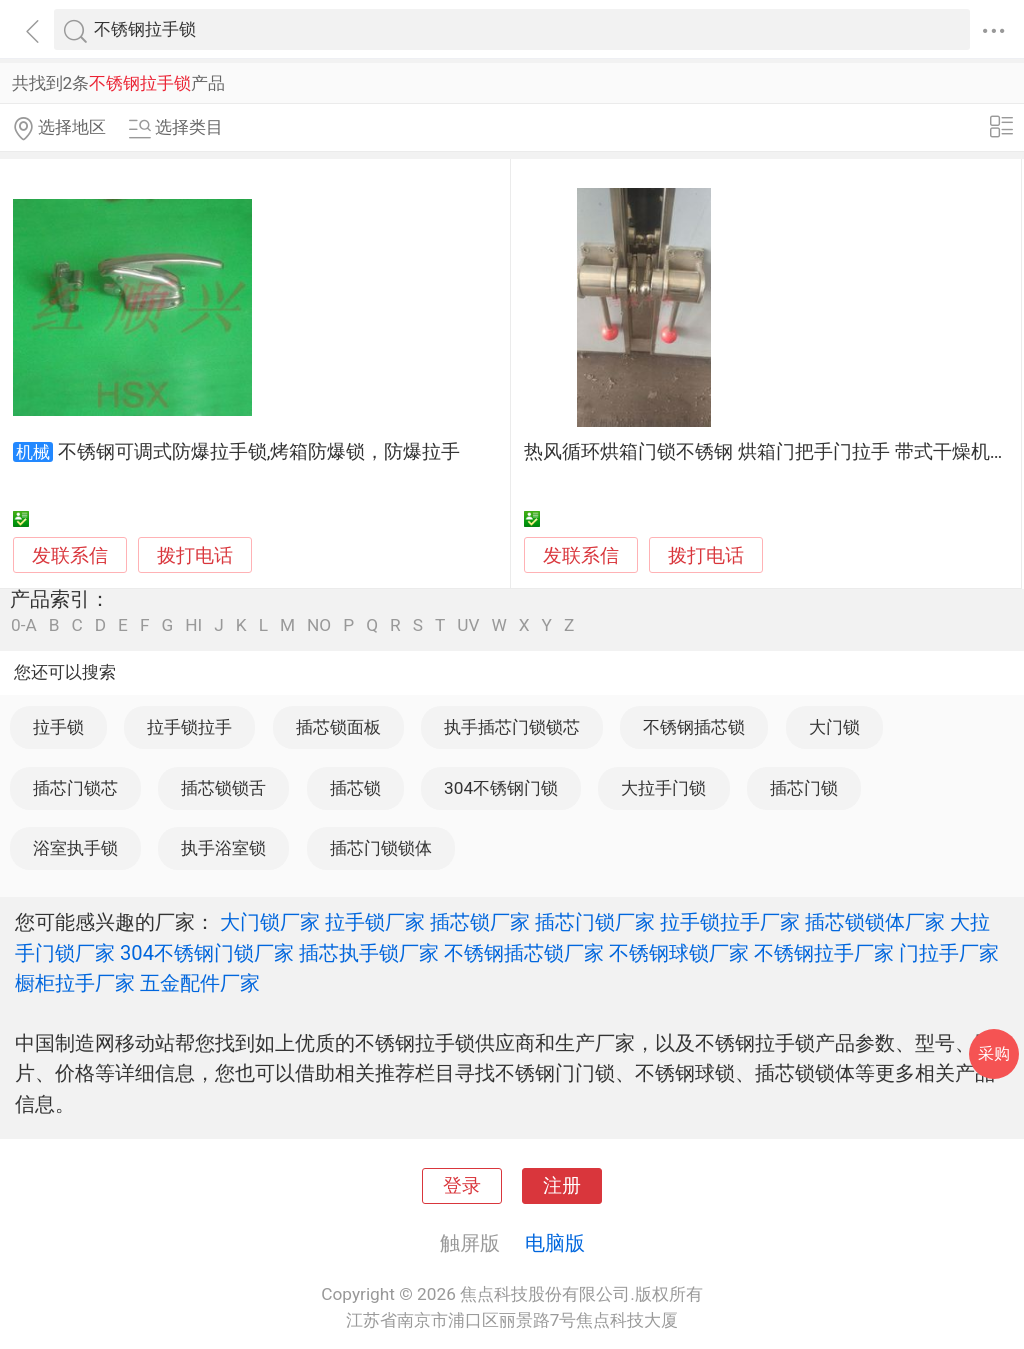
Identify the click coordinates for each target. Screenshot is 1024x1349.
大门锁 (834, 727)
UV (468, 625)
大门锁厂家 (270, 922)
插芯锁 (355, 788)
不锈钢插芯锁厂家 (524, 953)
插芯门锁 (804, 788)
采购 (994, 1053)
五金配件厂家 (200, 983)
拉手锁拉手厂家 (730, 922)
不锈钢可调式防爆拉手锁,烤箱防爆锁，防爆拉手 (259, 452)
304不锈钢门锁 (501, 788)
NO (319, 625)
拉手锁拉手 (189, 727)
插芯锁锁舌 (223, 788)
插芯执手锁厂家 (369, 953)
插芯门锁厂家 (595, 922)
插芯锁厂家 (480, 922)
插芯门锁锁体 (381, 848)
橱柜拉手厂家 (75, 983)
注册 (562, 1186)
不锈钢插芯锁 (694, 727)
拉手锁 (58, 727)
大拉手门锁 (663, 788)
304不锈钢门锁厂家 (207, 953)
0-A (24, 625)
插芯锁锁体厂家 (875, 922)
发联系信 (70, 556)
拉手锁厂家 (375, 922)
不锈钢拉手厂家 (824, 953)
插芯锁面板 (338, 727)
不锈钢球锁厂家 (679, 953)
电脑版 (555, 1243)
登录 (462, 1186)
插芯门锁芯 (75, 788)
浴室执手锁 (75, 848)
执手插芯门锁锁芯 (512, 727)
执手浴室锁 (223, 848)
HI (193, 625)
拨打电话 (195, 555)
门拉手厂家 (949, 953)
